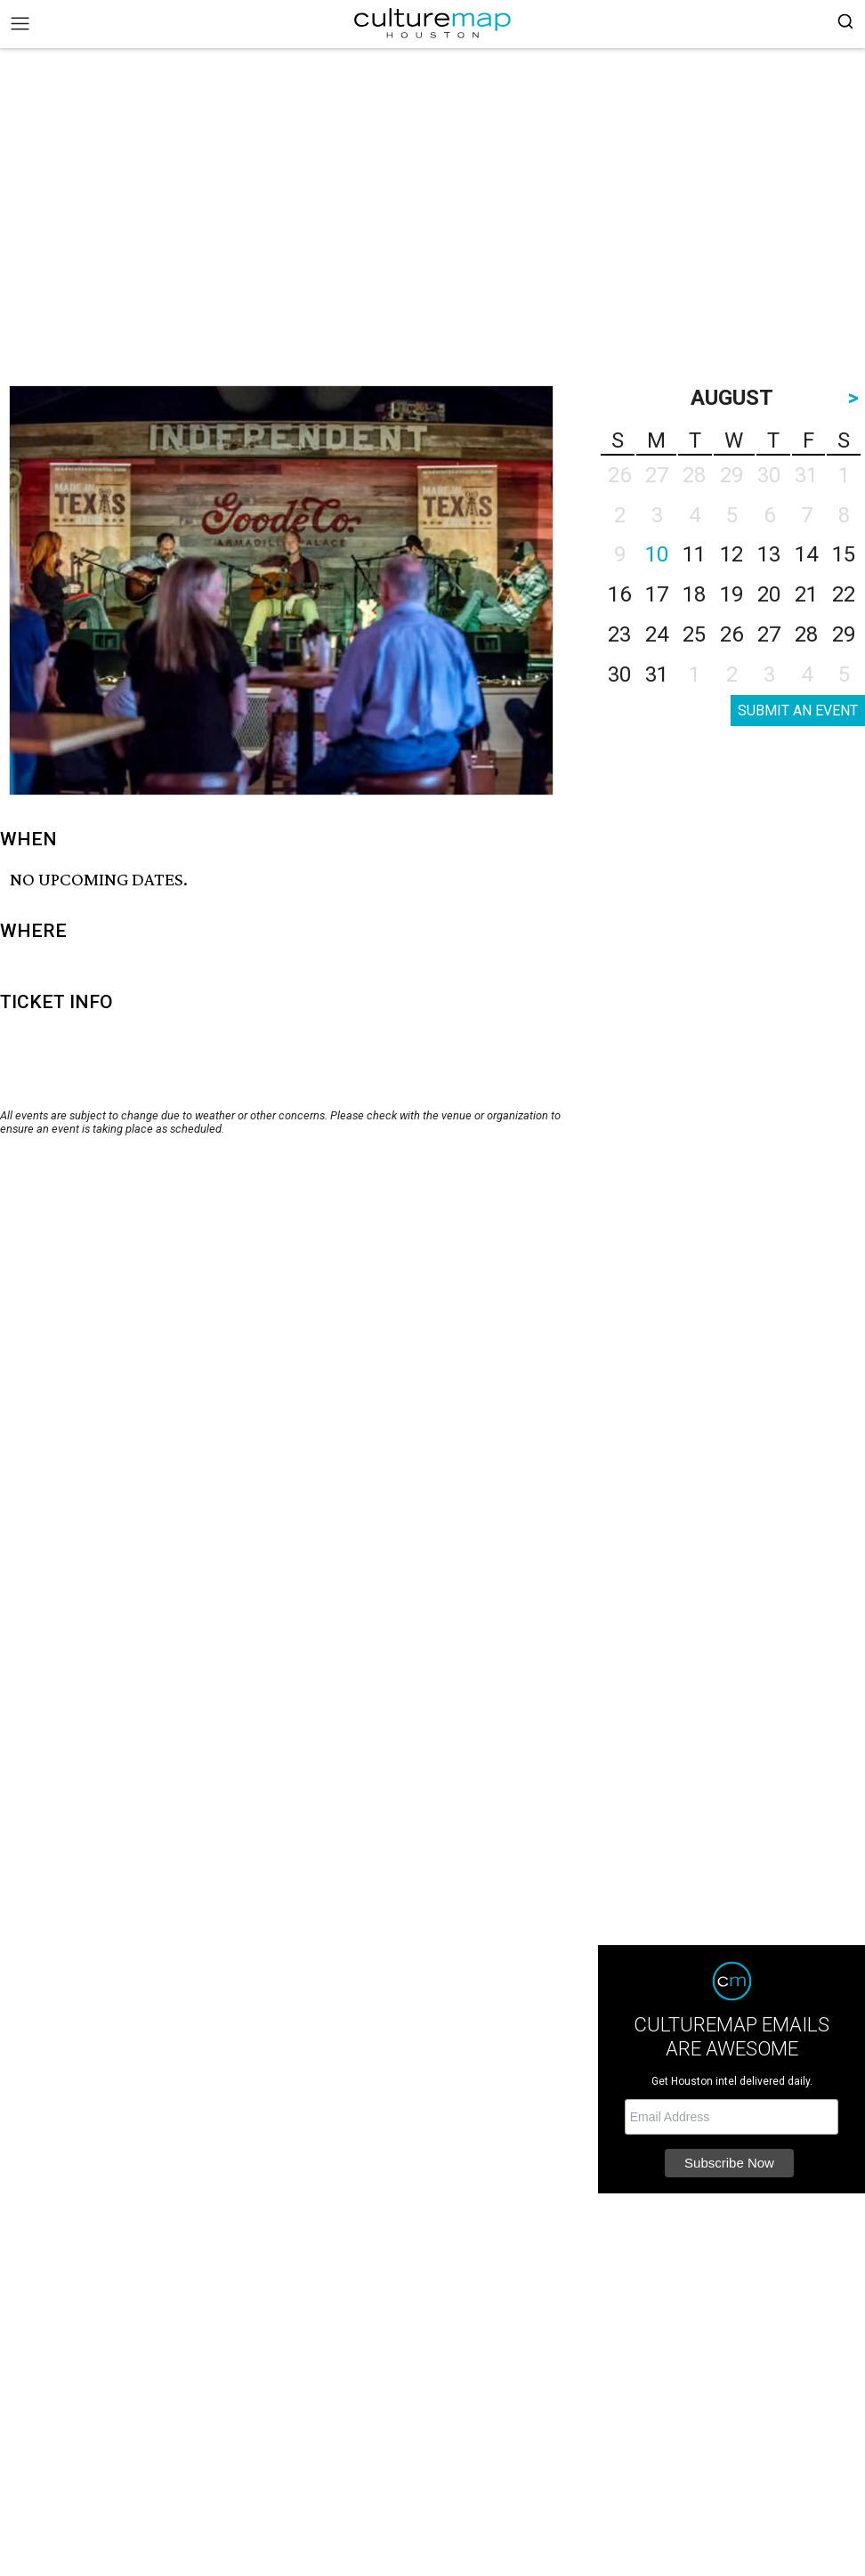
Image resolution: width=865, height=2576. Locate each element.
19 (731, 594)
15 (843, 554)
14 (806, 554)
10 (656, 554)
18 (694, 594)
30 (619, 674)
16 (619, 594)
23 (619, 634)
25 (694, 634)
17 (656, 594)
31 (656, 674)
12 (731, 554)
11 (694, 554)
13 (768, 554)
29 (843, 634)
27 (768, 634)
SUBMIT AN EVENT (798, 710)
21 (806, 594)
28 (806, 634)
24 (656, 634)
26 (731, 634)
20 (768, 594)
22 (843, 594)
